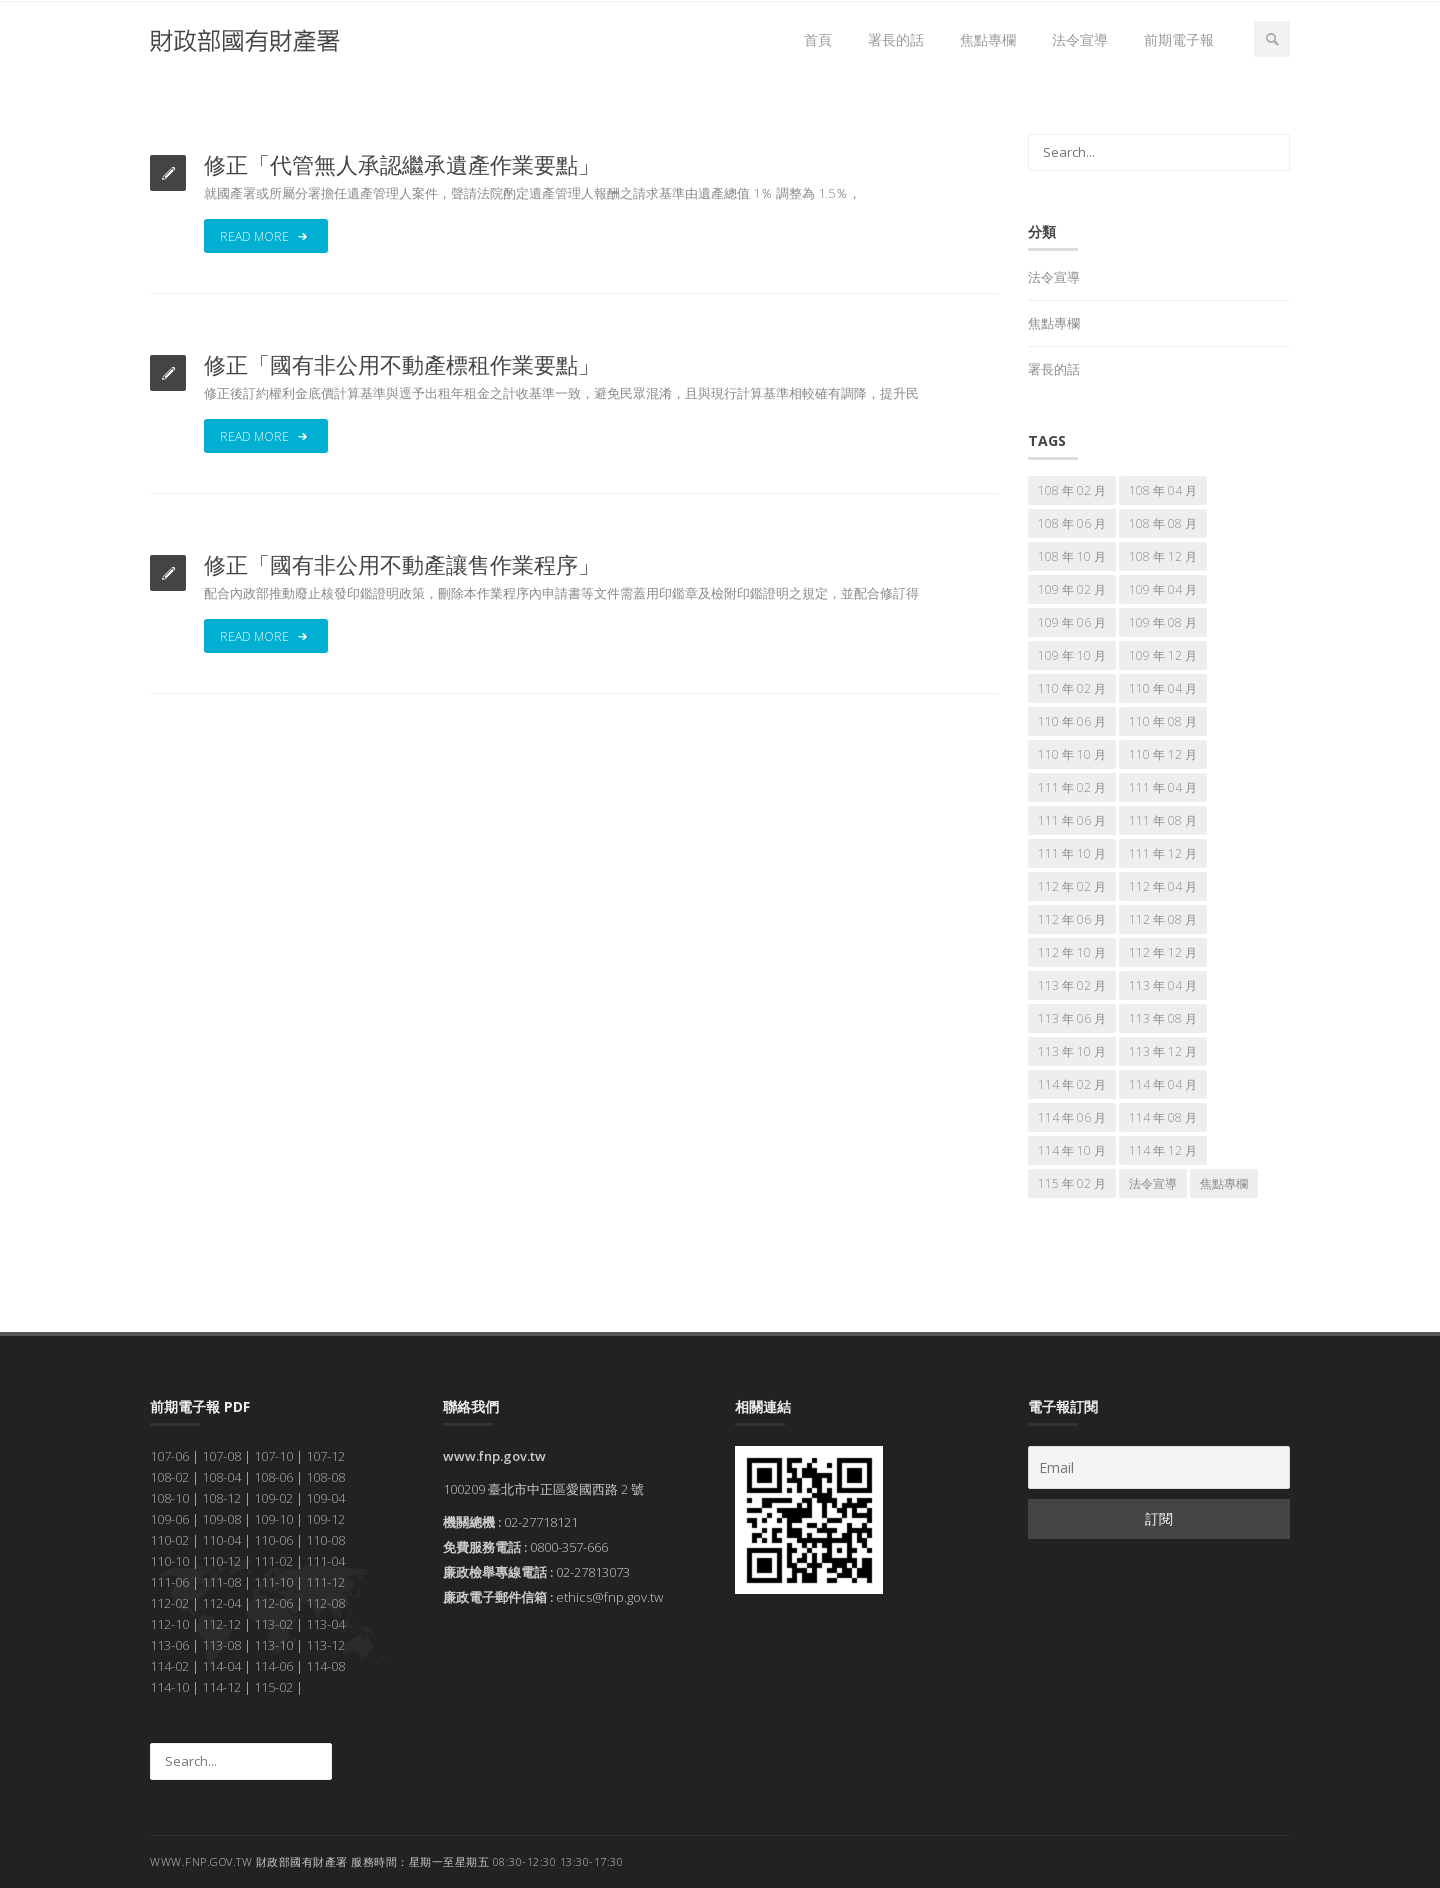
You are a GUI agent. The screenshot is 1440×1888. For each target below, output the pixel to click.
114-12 (221, 1687)
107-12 (325, 1456)
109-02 (273, 1498)
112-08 (325, 1603)
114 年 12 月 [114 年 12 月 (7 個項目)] (1163, 1150)
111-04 (325, 1561)
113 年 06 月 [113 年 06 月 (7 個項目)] (1072, 1018)
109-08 (221, 1519)
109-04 (325, 1498)
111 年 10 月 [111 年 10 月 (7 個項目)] (1072, 853)
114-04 (221, 1666)
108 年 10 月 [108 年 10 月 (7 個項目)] (1072, 556)
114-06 (273, 1666)
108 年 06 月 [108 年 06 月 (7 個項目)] (1072, 523)
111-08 (221, 1582)
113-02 (273, 1624)
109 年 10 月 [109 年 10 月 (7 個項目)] (1072, 655)
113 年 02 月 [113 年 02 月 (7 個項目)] (1072, 985)
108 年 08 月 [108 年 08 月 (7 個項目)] (1163, 523)
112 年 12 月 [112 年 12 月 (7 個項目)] (1163, 952)
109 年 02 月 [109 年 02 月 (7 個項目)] (1072, 589)
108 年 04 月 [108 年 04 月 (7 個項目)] (1163, 490)
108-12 (221, 1498)
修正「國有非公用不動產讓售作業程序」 (402, 564)
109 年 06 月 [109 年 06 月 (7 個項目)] (1072, 622)
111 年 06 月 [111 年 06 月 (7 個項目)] (1072, 820)
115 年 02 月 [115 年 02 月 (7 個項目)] (1072, 1183)
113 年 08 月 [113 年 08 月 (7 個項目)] (1163, 1018)
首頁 (818, 39)
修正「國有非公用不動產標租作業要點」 (402, 364)
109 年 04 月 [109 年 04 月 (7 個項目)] (1163, 589)
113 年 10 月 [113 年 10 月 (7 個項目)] (1072, 1051)
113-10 (273, 1645)
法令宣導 (1080, 39)
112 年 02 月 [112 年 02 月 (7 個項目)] (1072, 886)
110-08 (325, 1540)
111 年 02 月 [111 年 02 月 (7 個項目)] (1072, 787)
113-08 (221, 1645)
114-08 (325, 1666)
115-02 (273, 1687)
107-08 (221, 1456)
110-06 (273, 1540)
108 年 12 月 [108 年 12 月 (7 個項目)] (1163, 556)
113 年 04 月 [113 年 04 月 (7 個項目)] (1163, 985)
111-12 (325, 1582)
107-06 (169, 1456)
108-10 (169, 1498)
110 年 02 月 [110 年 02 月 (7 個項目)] (1072, 688)
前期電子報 (1179, 39)
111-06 (169, 1582)
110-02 (169, 1540)
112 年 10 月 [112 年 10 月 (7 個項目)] (1072, 952)
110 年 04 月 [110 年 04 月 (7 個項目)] (1163, 688)
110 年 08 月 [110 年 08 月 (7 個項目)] (1163, 721)
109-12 (325, 1519)
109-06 (169, 1519)
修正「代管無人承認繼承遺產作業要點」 (402, 164)
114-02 (169, 1666)
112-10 (169, 1624)
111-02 (273, 1561)
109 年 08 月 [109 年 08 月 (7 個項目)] (1163, 622)
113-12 (325, 1645)
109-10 (273, 1519)
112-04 (221, 1603)
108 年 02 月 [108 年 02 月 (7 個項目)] (1072, 490)
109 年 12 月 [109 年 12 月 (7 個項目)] (1163, 655)
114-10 (169, 1687)
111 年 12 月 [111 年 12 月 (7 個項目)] (1163, 853)
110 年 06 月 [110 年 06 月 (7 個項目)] (1072, 721)
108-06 (273, 1477)
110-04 (221, 1540)
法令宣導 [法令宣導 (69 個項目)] (1153, 1183)
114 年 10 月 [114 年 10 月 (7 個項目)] (1072, 1150)
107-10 (273, 1456)
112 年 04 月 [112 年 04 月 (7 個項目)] (1163, 886)
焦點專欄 (988, 39)
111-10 (273, 1582)
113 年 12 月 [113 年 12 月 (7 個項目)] (1163, 1051)
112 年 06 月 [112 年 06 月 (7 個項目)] (1072, 919)
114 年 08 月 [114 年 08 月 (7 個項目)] (1163, 1117)
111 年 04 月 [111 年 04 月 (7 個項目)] (1163, 787)
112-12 (221, 1624)
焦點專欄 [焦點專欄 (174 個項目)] (1224, 1183)
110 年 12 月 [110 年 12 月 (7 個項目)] (1163, 754)
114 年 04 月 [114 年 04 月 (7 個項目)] (1163, 1084)
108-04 (221, 1477)
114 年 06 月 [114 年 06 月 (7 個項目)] (1072, 1117)
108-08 (325, 1477)
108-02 (169, 1477)
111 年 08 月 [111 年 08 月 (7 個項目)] (1163, 820)
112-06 (273, 1603)
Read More (266, 235)
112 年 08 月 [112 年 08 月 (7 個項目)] (1163, 919)
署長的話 (896, 39)
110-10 (169, 1561)
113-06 (169, 1645)
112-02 (169, 1603)
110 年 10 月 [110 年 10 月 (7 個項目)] (1072, 754)
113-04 (325, 1624)
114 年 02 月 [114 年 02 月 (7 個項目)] (1072, 1084)
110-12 (221, 1561)
